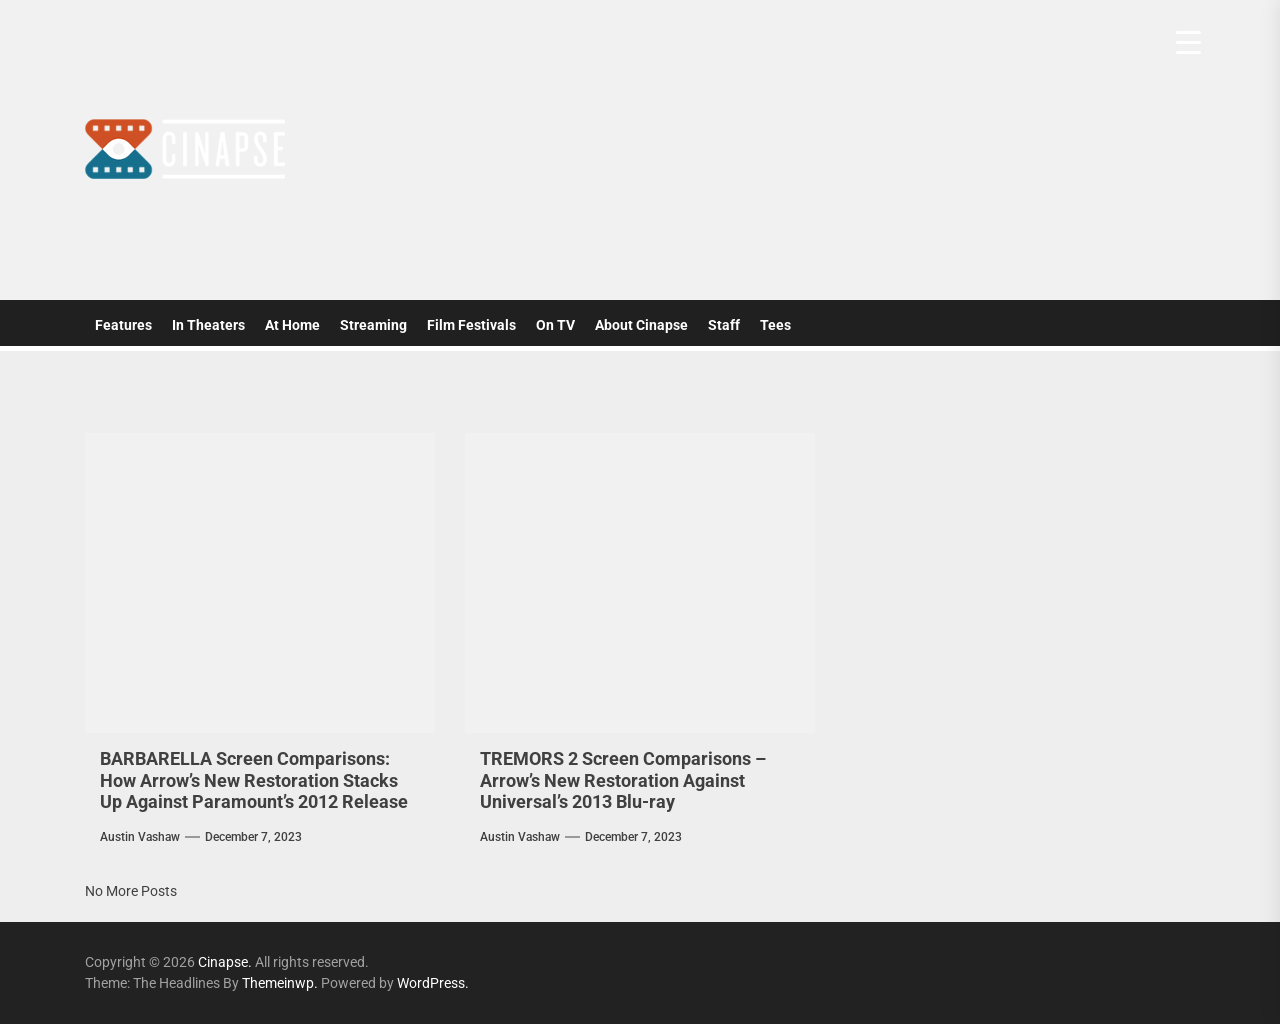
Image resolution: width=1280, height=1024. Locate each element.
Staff (724, 325)
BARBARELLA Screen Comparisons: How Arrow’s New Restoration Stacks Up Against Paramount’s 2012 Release (254, 780)
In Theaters (208, 325)
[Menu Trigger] (1188, 42)
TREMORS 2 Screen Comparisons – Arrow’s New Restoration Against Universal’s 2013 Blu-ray (623, 780)
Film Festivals (471, 325)
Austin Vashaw (140, 837)
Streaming (373, 325)
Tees (775, 325)
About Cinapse (641, 325)
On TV (555, 325)
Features (123, 325)
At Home (292, 325)
